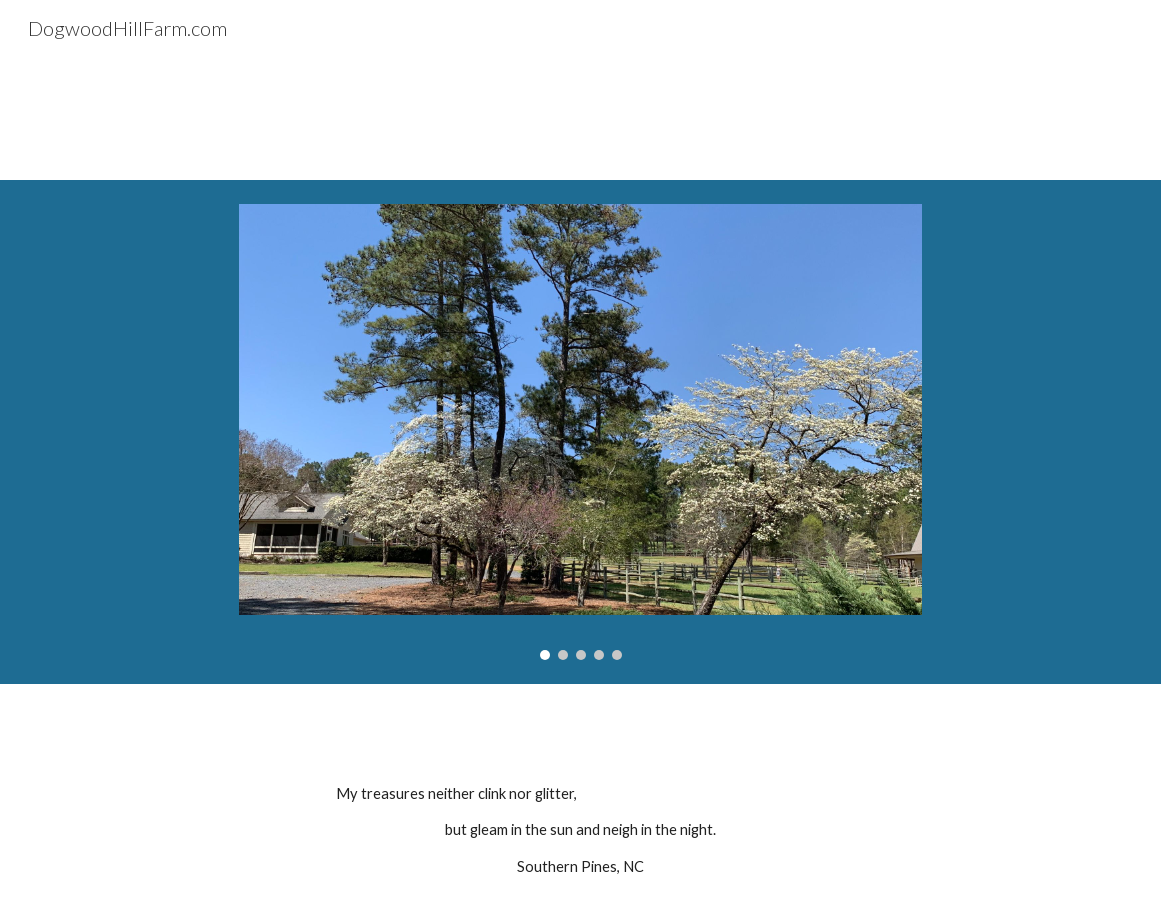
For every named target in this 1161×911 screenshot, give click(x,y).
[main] (581, 830)
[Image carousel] (580, 432)
